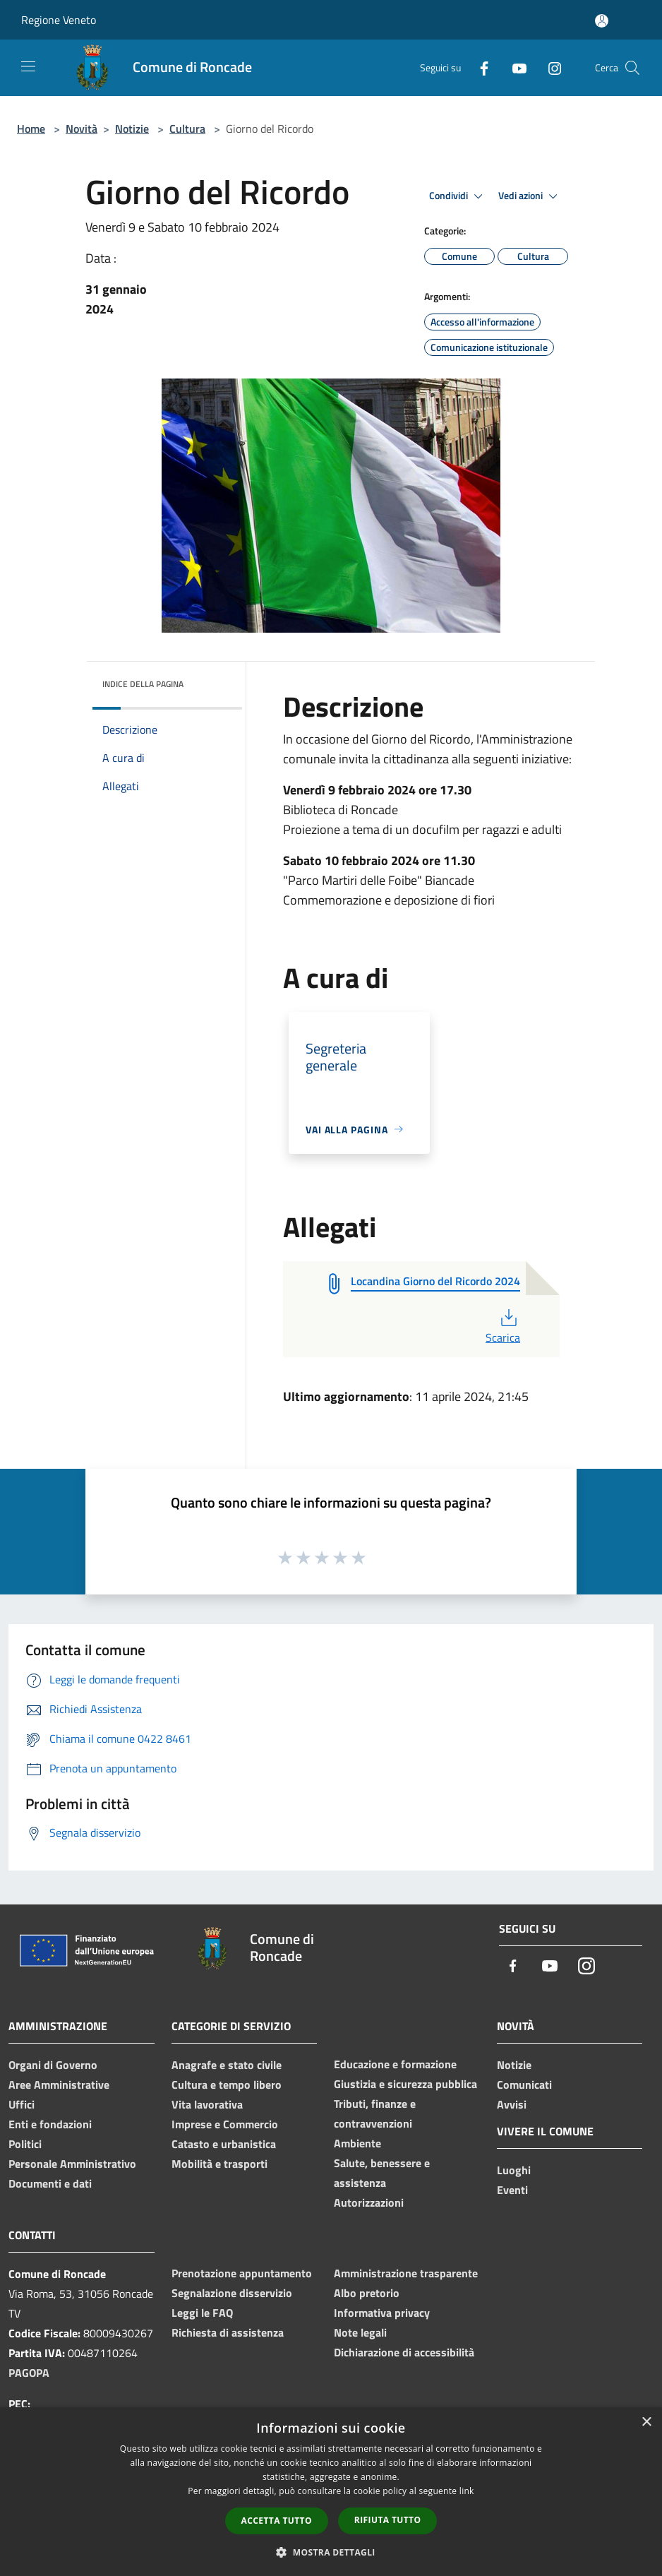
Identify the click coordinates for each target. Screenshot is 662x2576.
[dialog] (331, 2491)
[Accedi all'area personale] (601, 20)
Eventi (512, 2189)
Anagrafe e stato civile (226, 2064)
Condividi (458, 196)
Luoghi (514, 2169)
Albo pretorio (366, 2292)
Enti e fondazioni (50, 2124)
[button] (331, 2552)
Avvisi (511, 2104)
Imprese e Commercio (224, 2124)
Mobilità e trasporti (219, 2163)
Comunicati (524, 2084)
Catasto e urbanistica (223, 2143)
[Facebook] (478, 67)
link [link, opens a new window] (466, 2491)
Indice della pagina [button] (142, 684)
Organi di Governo (52, 2064)
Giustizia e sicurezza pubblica (405, 2083)
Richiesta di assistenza (227, 2332)
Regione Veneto (58, 19)
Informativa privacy (382, 2312)
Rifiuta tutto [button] (387, 2520)
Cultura (187, 128)
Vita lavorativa (207, 2104)
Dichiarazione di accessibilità (404, 2352)
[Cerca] (632, 67)
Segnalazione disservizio (231, 2292)
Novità (81, 128)
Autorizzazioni (369, 2202)
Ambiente (357, 2143)
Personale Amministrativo (72, 2163)
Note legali (360, 2332)
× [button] (646, 2422)
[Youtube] (514, 67)
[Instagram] (549, 67)
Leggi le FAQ (202, 2312)
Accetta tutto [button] (276, 2521)
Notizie (132, 128)
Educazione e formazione (395, 2064)
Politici (25, 2143)
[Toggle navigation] (28, 66)
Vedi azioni (530, 196)
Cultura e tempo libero (226, 2084)
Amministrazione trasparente (406, 2273)
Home (31, 128)
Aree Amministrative (58, 2084)
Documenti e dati (50, 2183)
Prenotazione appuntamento (241, 2273)
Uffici (21, 2104)
